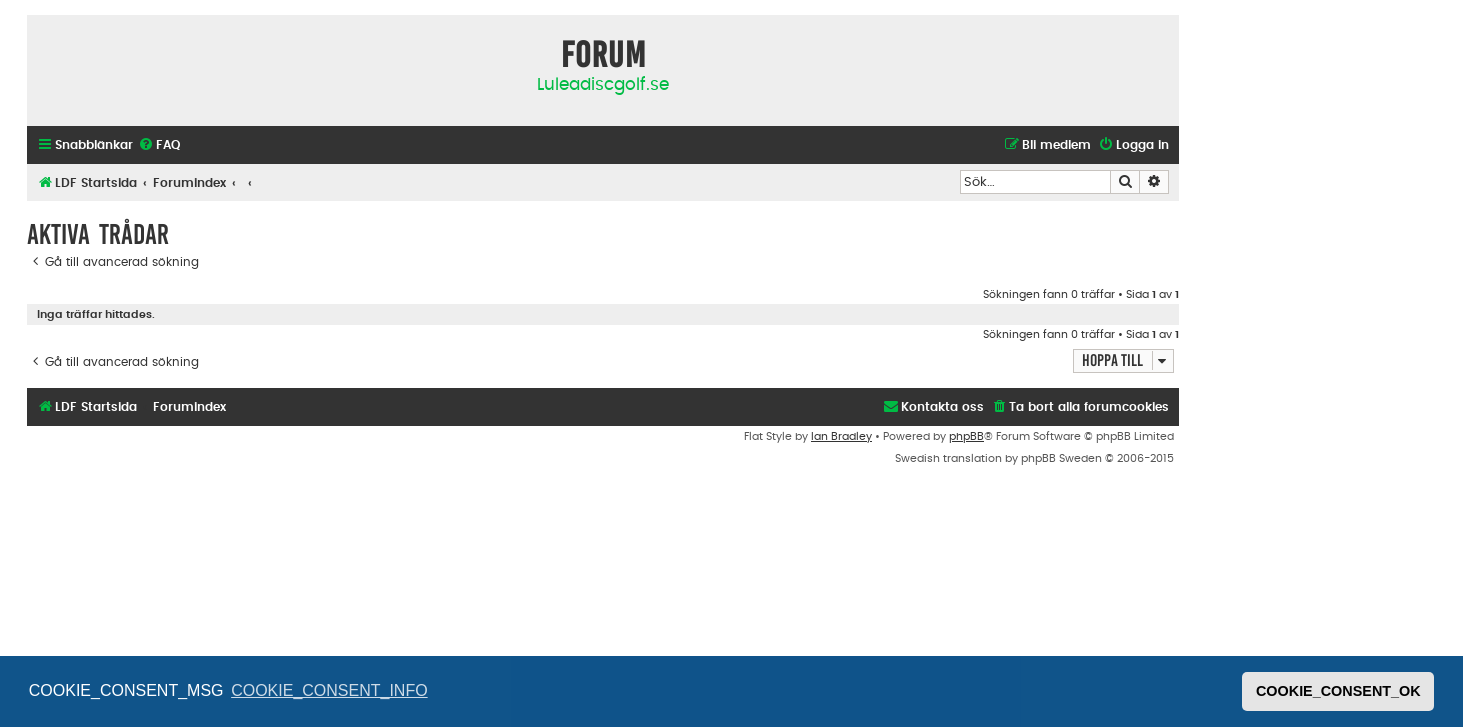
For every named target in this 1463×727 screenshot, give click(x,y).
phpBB (966, 436)
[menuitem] (159, 145)
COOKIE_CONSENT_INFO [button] (329, 690)
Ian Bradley (841, 436)
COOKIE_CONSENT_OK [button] (1338, 691)
